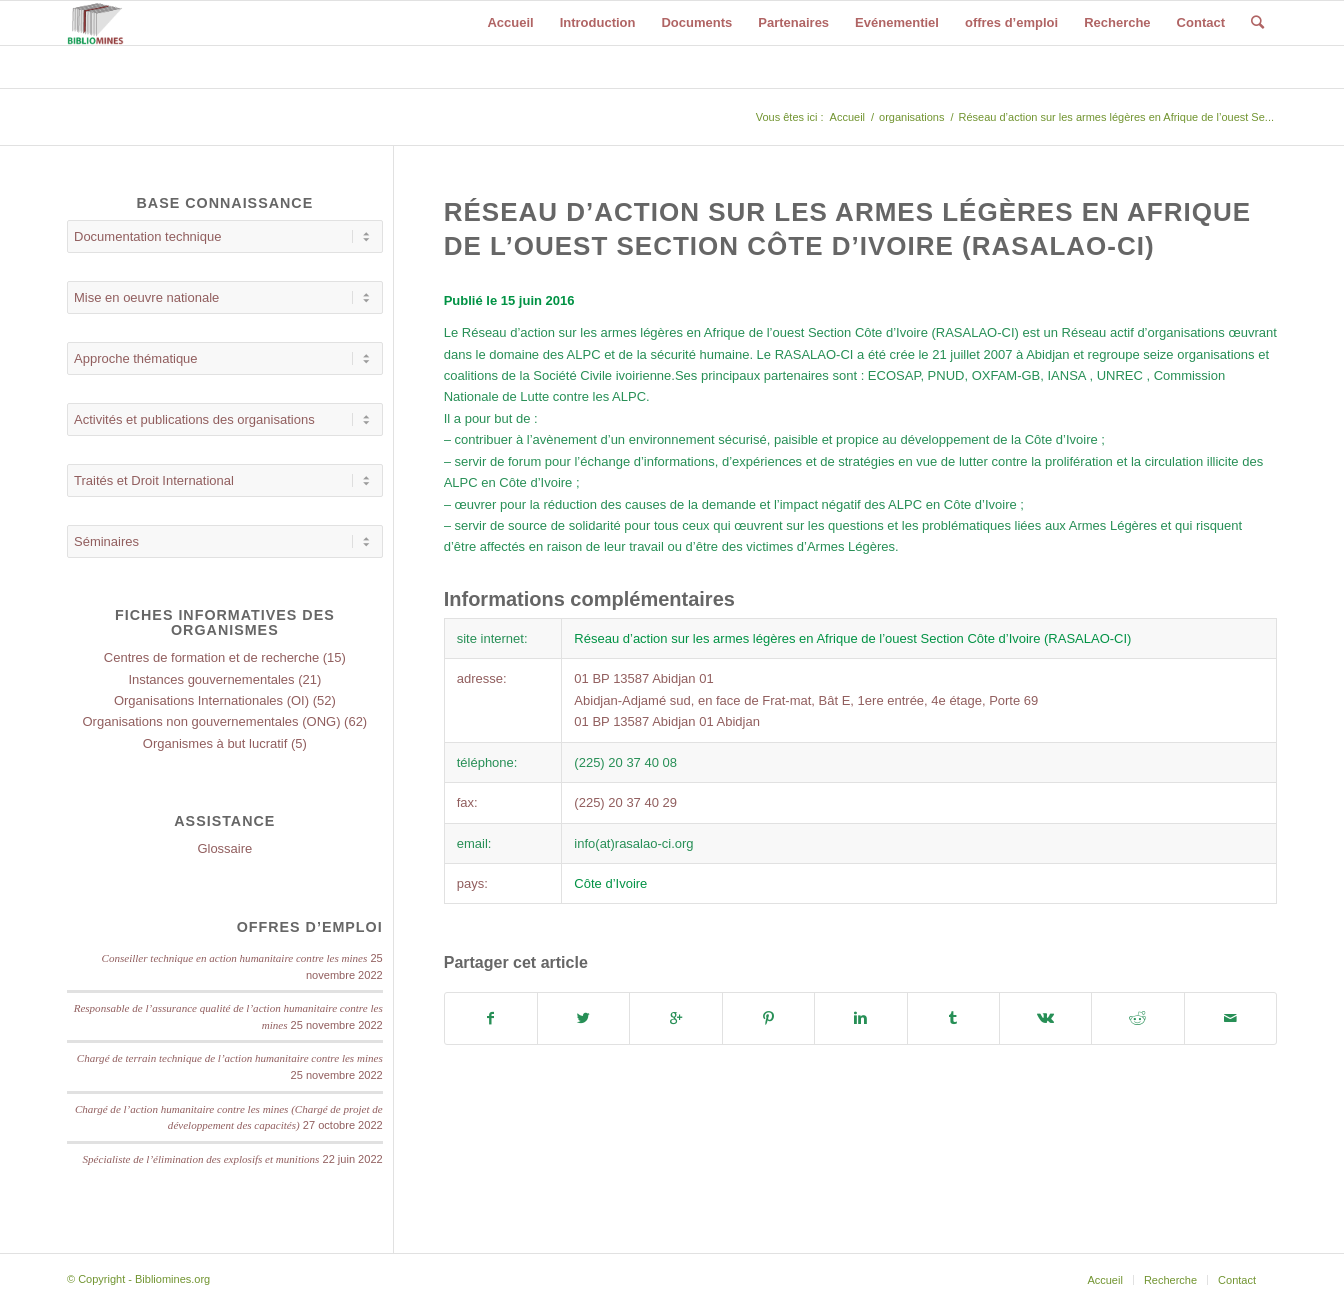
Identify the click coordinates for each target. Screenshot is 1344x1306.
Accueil (847, 117)
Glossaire (224, 848)
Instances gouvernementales (211, 679)
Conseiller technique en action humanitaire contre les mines (235, 958)
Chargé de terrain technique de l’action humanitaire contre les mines (230, 1058)
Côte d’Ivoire (610, 883)
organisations (911, 117)
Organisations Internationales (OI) (211, 700)
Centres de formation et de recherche (211, 657)
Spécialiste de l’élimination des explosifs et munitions (201, 1159)
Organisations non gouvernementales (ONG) (212, 721)
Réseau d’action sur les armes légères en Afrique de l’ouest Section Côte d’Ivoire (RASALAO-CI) (852, 638)
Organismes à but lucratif (215, 743)
